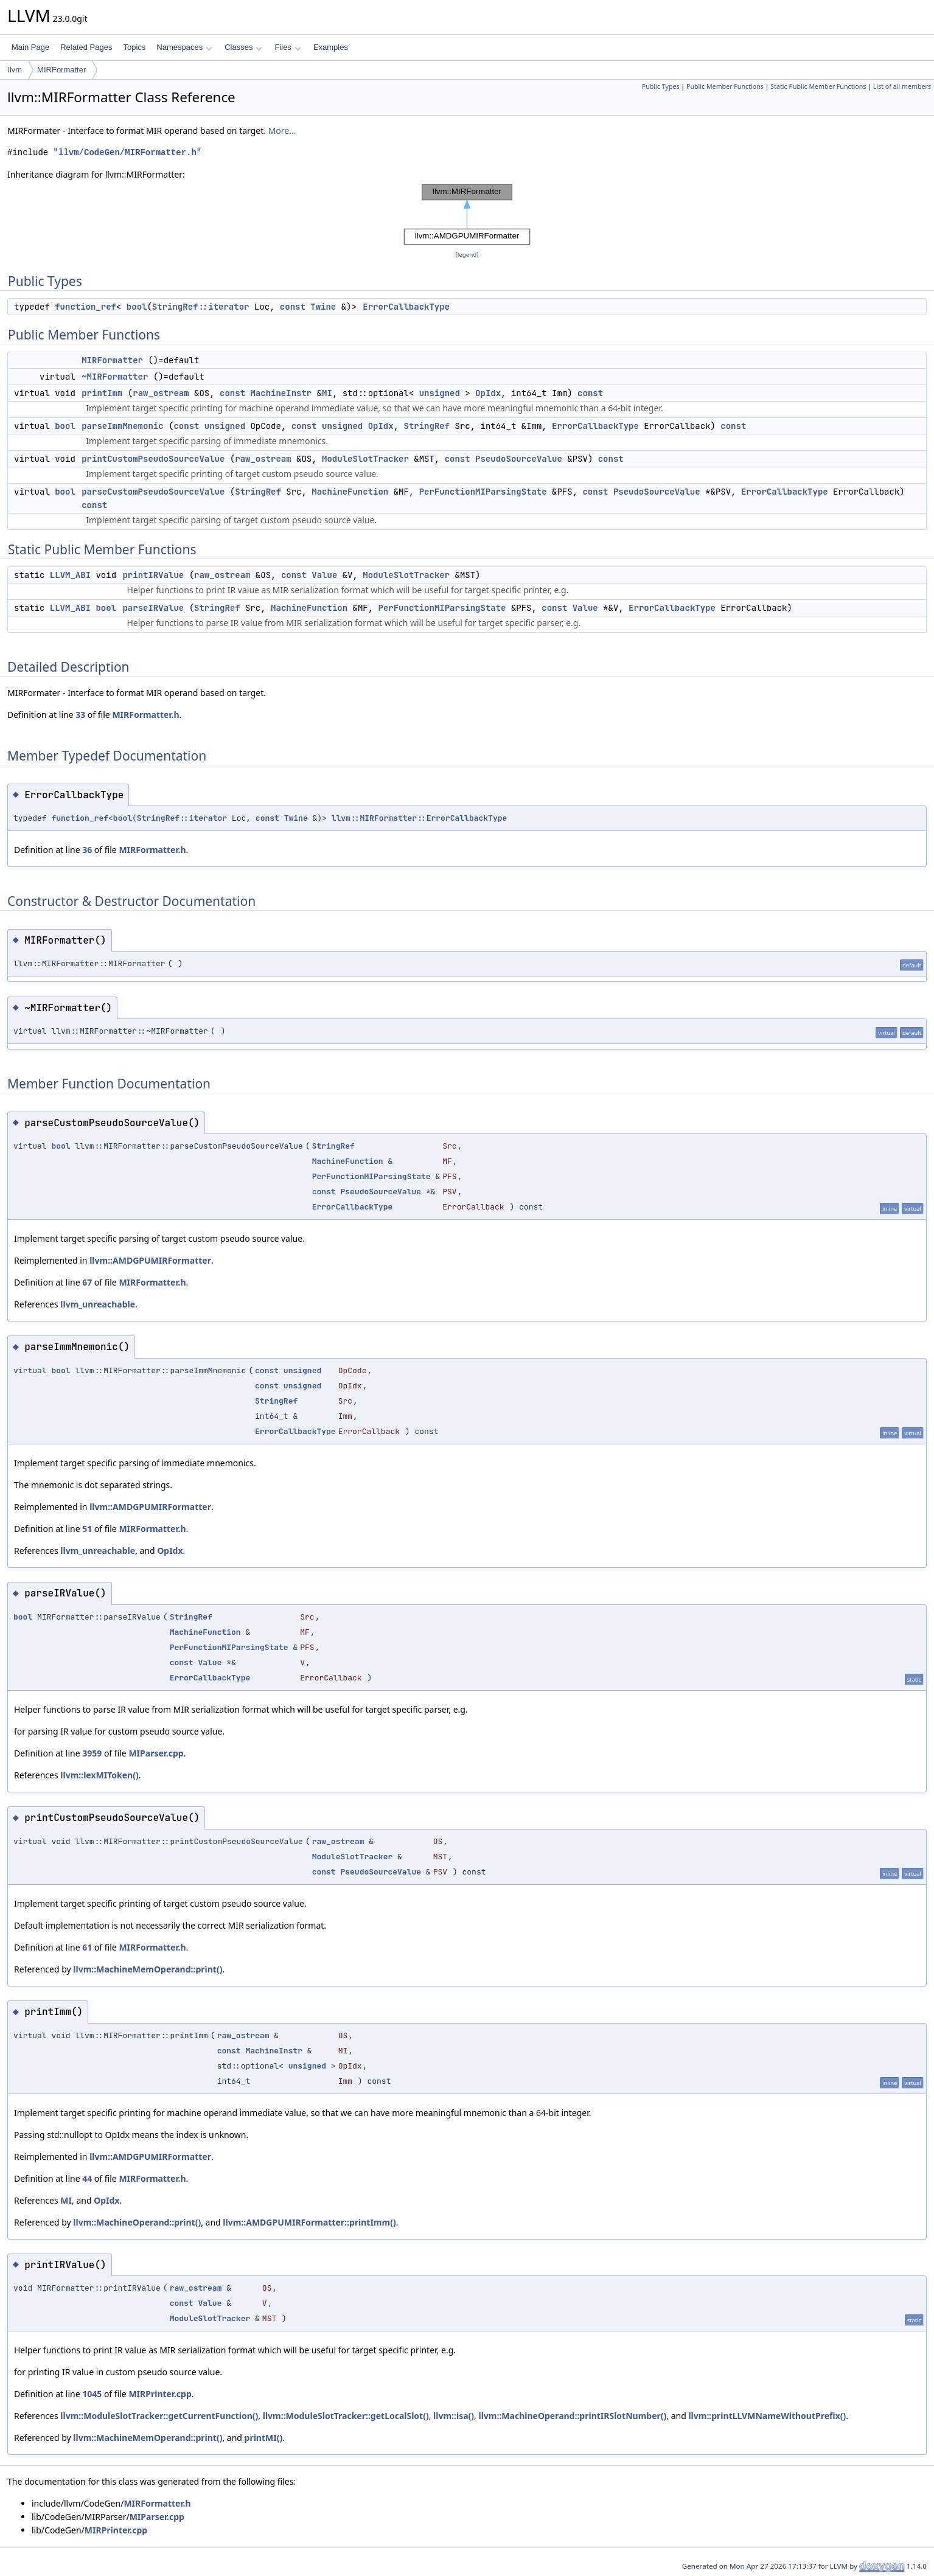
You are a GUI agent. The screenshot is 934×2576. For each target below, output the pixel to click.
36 (87, 849)
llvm (15, 69)
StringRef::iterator (200, 306)
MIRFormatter (61, 69)
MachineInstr (281, 393)
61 (87, 1947)
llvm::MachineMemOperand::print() (147, 1969)
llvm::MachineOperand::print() (137, 2222)
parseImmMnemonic (122, 425)
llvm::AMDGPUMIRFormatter (150, 1260)
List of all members (902, 86)
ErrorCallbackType (406, 306)
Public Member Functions (725, 86)
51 (87, 1528)
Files (287, 47)
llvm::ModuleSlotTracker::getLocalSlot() (346, 2415)
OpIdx (488, 393)
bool (137, 306)
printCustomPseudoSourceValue (153, 458)
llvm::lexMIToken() (99, 1775)
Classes (243, 47)
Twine (323, 306)
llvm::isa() (453, 2415)
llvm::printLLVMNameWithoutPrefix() (767, 2415)
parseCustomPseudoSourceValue (153, 491)
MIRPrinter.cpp (159, 2394)
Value (324, 574)
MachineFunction (350, 491)
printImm (102, 393)
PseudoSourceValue (518, 458)
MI (327, 393)
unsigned (439, 393)
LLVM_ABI (70, 574)
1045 (92, 2394)
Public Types (661, 86)
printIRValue (153, 574)
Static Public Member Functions (818, 86)
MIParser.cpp (155, 1753)
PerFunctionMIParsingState (483, 491)
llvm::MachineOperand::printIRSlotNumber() (572, 2415)
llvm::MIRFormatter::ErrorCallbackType (419, 818)
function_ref (85, 306)
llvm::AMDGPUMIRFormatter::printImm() (309, 2222)
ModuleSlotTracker (365, 458)
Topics (134, 47)
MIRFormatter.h (145, 714)
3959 (92, 1753)
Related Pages (86, 47)
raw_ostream (161, 393)
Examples (330, 47)
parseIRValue (153, 607)
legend (467, 255)
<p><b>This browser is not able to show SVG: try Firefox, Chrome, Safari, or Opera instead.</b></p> (467, 214)
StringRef (426, 425)
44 (87, 2178)
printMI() (264, 2437)
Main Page (30, 47)
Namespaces (184, 47)
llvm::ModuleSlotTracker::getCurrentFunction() (159, 2415)
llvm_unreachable (97, 1304)
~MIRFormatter (115, 376)
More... (282, 130)
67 (87, 1282)
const (292, 306)
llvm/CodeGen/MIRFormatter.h (127, 152)
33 (80, 714)
